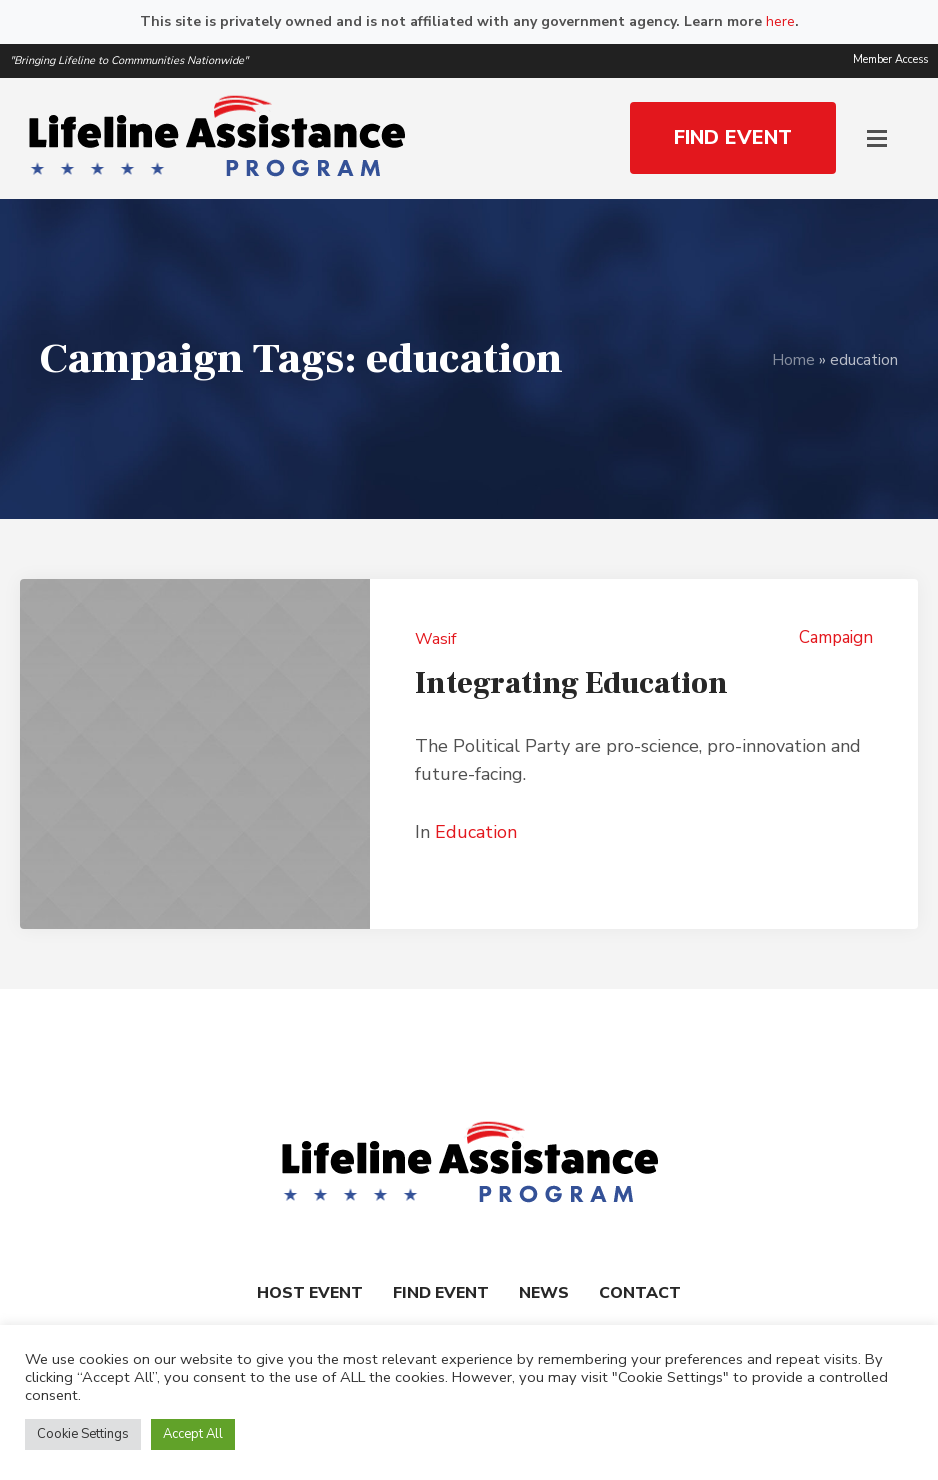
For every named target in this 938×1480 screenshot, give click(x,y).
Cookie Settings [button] (83, 1434)
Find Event (441, 1293)
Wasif (435, 639)
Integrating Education (571, 683)
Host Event (310, 1293)
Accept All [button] (193, 1434)
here (780, 21)
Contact (640, 1293)
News (544, 1293)
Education (476, 832)
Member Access (890, 59)
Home (793, 360)
